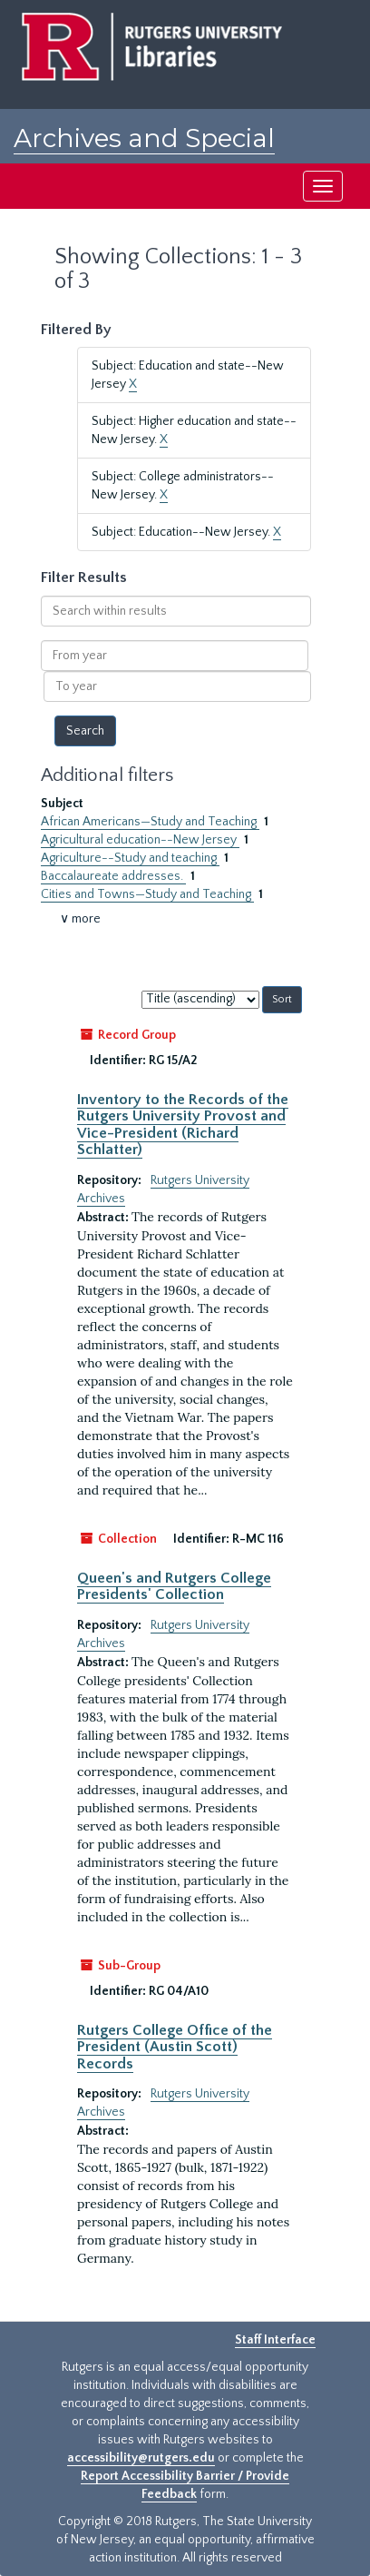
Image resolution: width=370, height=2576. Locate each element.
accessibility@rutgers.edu (141, 2458)
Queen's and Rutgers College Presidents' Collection (174, 1586)
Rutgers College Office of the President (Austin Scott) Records (174, 2047)
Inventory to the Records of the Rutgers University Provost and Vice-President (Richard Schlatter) (182, 1124)
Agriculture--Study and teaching (130, 858)
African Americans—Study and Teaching (150, 821)
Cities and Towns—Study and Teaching (147, 894)
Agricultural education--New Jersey (140, 840)
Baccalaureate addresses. (113, 876)
